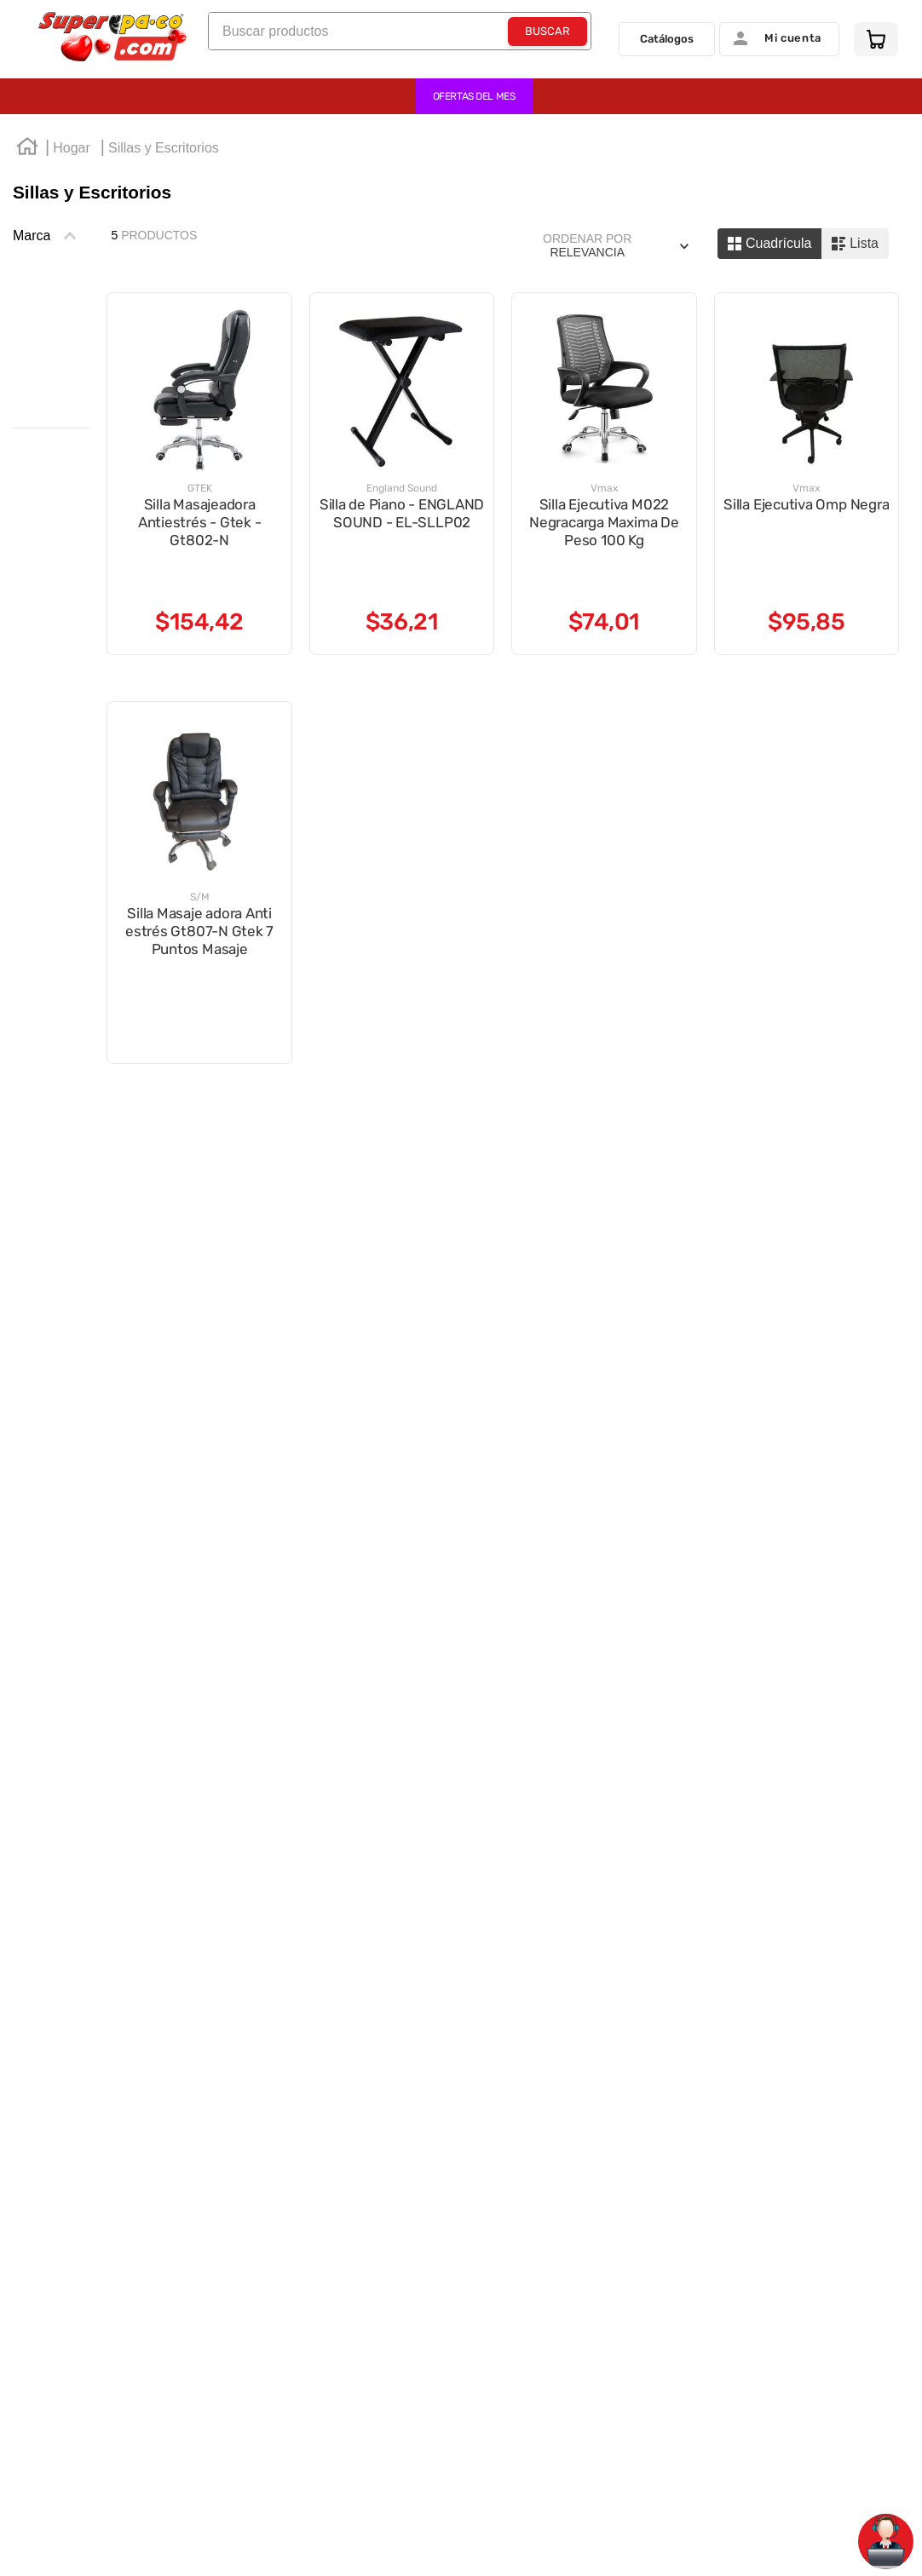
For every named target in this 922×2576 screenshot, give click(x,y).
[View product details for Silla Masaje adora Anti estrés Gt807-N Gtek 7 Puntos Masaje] (199, 882)
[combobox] (399, 36)
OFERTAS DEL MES (474, 96)
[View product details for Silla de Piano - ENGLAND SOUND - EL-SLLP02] (402, 474)
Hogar (71, 148)
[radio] (769, 243)
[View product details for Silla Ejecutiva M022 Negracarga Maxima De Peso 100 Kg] (604, 474)
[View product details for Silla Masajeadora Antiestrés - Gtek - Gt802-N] (199, 474)
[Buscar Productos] (547, 36)
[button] (51, 236)
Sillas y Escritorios (163, 148)
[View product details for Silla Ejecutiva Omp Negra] (807, 474)
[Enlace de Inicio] (27, 149)
